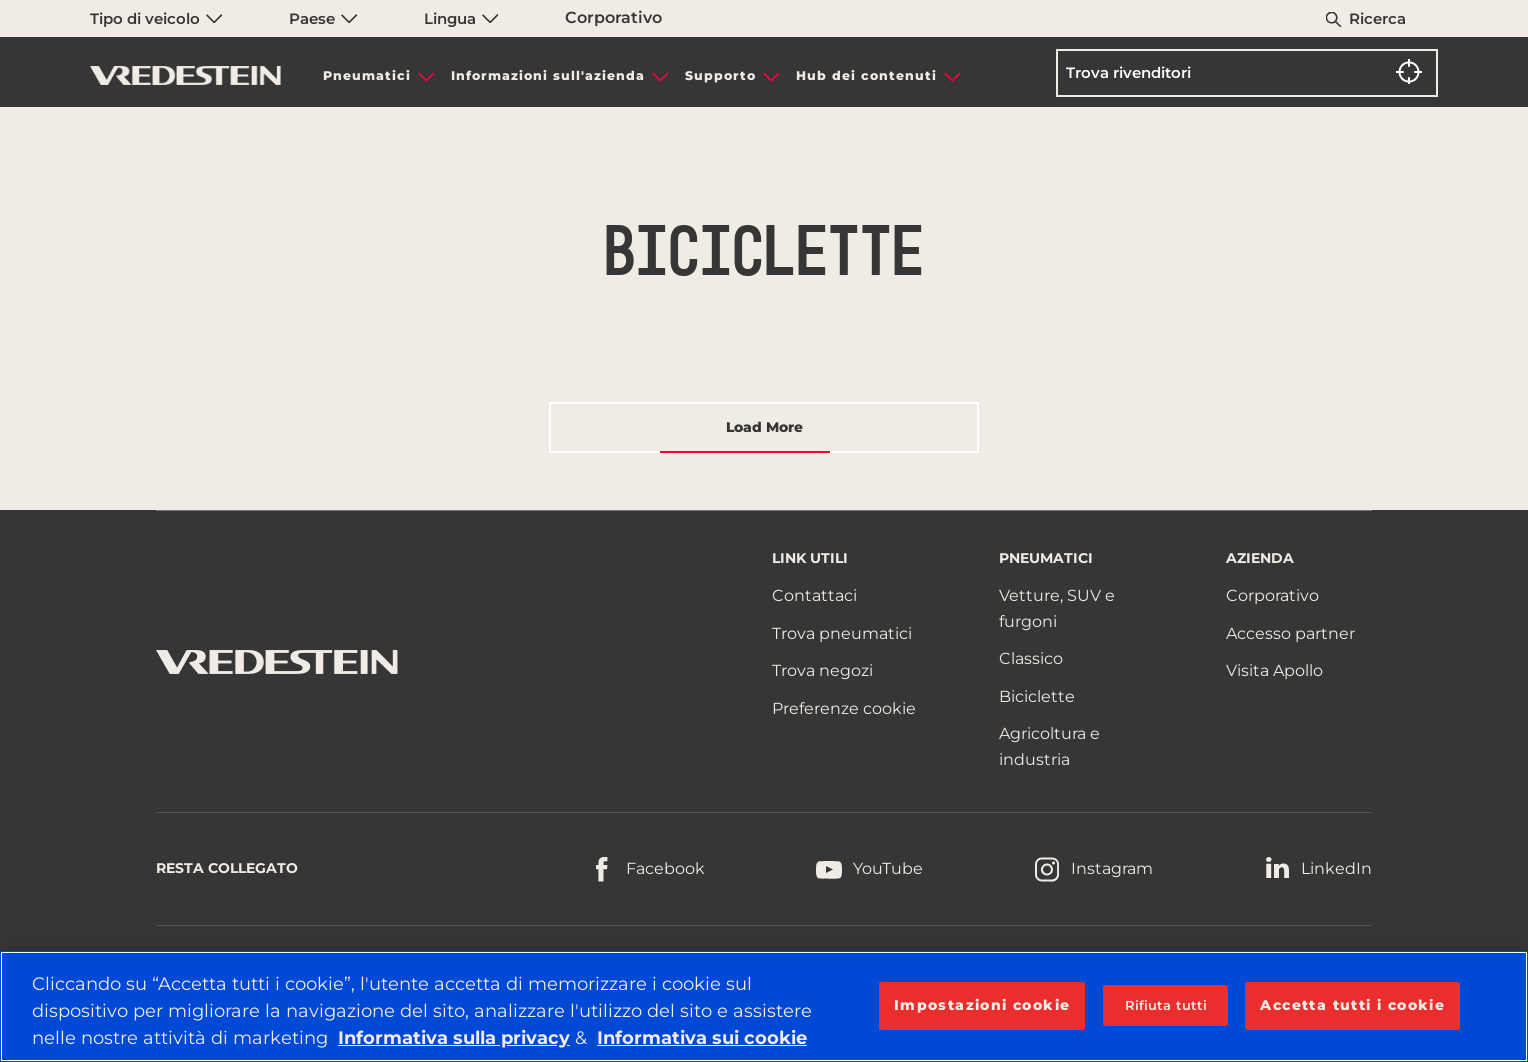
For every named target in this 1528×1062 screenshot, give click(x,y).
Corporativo (613, 17)
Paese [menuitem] (323, 18)
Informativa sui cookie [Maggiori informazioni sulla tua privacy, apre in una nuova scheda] (702, 1038)
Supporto (720, 75)
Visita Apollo (1274, 670)
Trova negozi (822, 670)
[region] (764, 1006)
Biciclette (1037, 696)
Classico (1031, 658)
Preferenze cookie (844, 708)
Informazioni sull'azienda (548, 75)
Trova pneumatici (842, 633)
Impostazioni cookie (982, 1005)
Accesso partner (1290, 633)
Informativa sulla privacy (454, 1038)
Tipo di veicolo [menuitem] (156, 18)
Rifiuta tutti (1166, 1005)
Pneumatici (367, 75)
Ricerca (1377, 18)
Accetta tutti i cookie (1352, 1005)
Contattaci (814, 595)
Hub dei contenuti (866, 75)
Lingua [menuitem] (461, 18)
